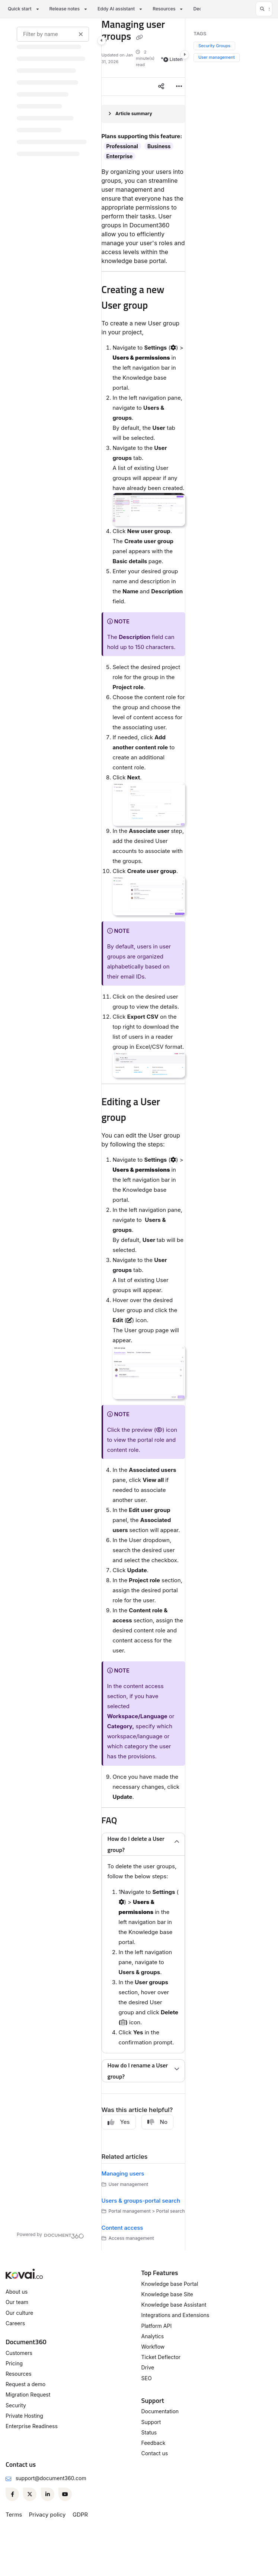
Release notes (64, 9)
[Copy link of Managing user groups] (139, 37)
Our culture (19, 2313)
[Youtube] (65, 2494)
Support (151, 2422)
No (157, 2122)
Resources (164, 9)
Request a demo (25, 2384)
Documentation (160, 2411)
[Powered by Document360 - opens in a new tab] (50, 2235)
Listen (173, 59)
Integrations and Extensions (175, 2315)
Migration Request (28, 2394)
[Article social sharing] (161, 87)
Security (16, 2405)
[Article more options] (179, 87)
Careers (15, 2323)
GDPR (80, 2514)
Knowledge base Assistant (174, 2304)
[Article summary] (143, 114)
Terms (14, 2514)
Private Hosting (24, 2416)
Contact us (154, 2453)
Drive (147, 2367)
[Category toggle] (101, 40)
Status (149, 2432)
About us (17, 2291)
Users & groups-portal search (141, 2200)
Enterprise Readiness (32, 2426)
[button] (264, 8)
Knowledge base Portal (169, 2284)
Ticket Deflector (161, 2357)
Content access (122, 2227)
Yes (119, 2122)
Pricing (14, 2363)
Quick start (20, 9)
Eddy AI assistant (116, 9)
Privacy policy (47, 2514)
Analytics (152, 2336)
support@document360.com (51, 2478)
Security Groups (214, 45)
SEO (146, 2378)
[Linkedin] (47, 2494)
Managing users (123, 2173)
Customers (19, 2353)
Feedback (153, 2443)
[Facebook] (12, 2494)
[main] (143, 1134)
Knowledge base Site (167, 2294)
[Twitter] (29, 2494)
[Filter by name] (53, 34)
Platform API (156, 2326)
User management (216, 57)
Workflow (153, 2346)
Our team (17, 2302)
